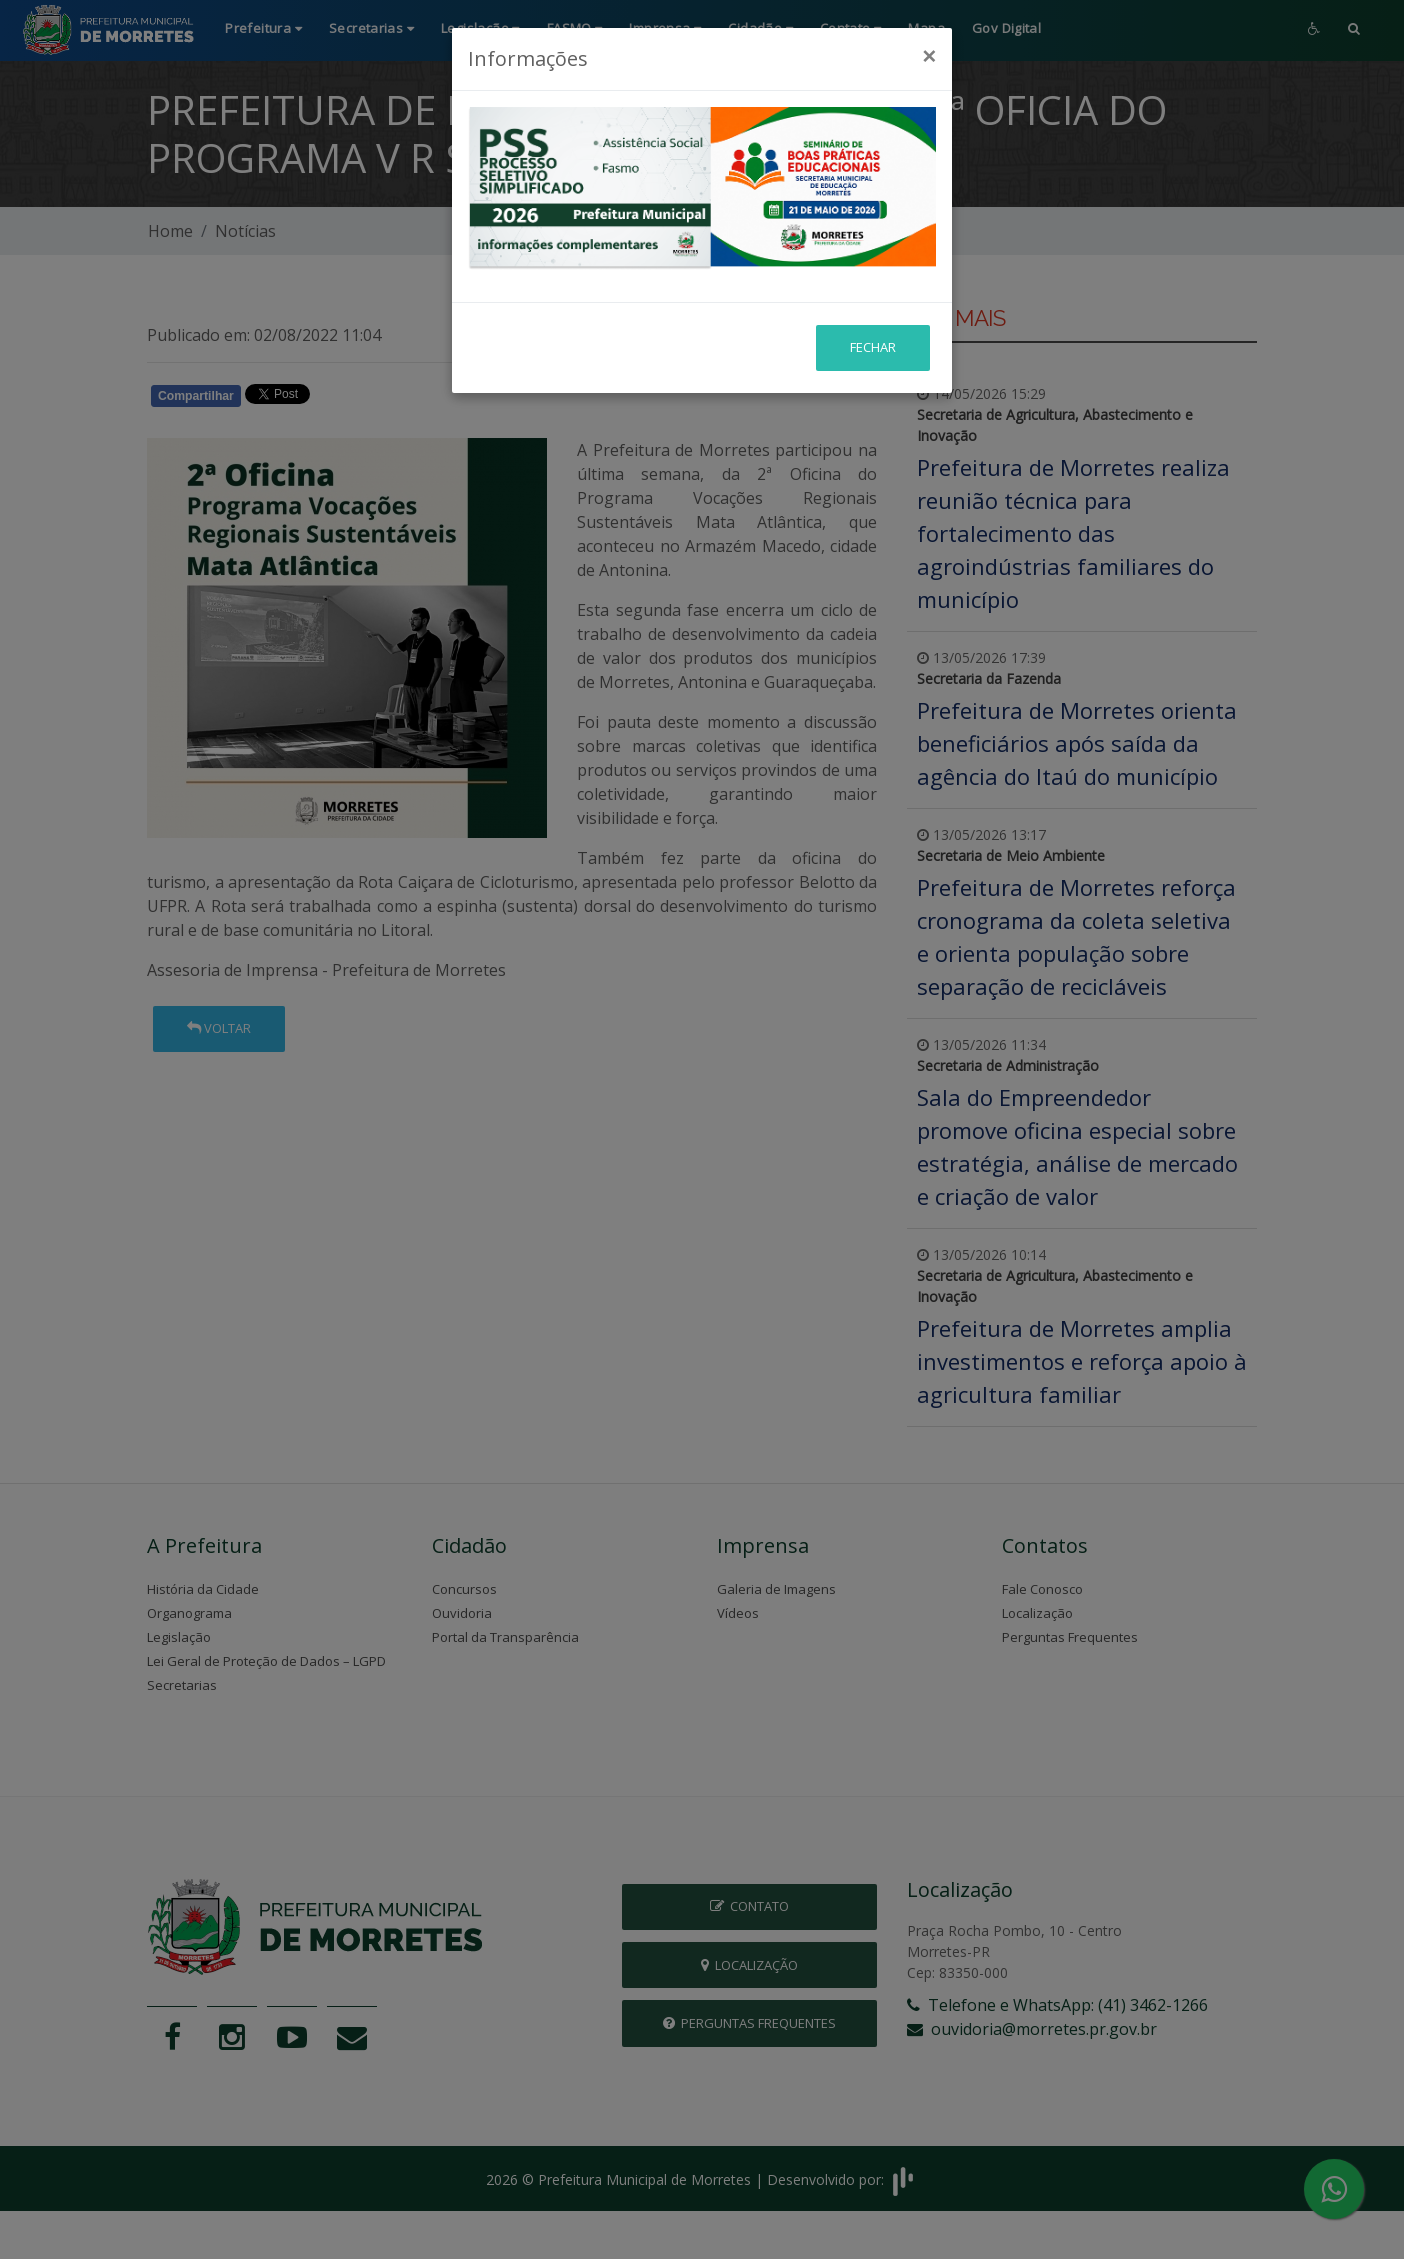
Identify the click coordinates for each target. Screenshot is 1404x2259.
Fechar (873, 294)
